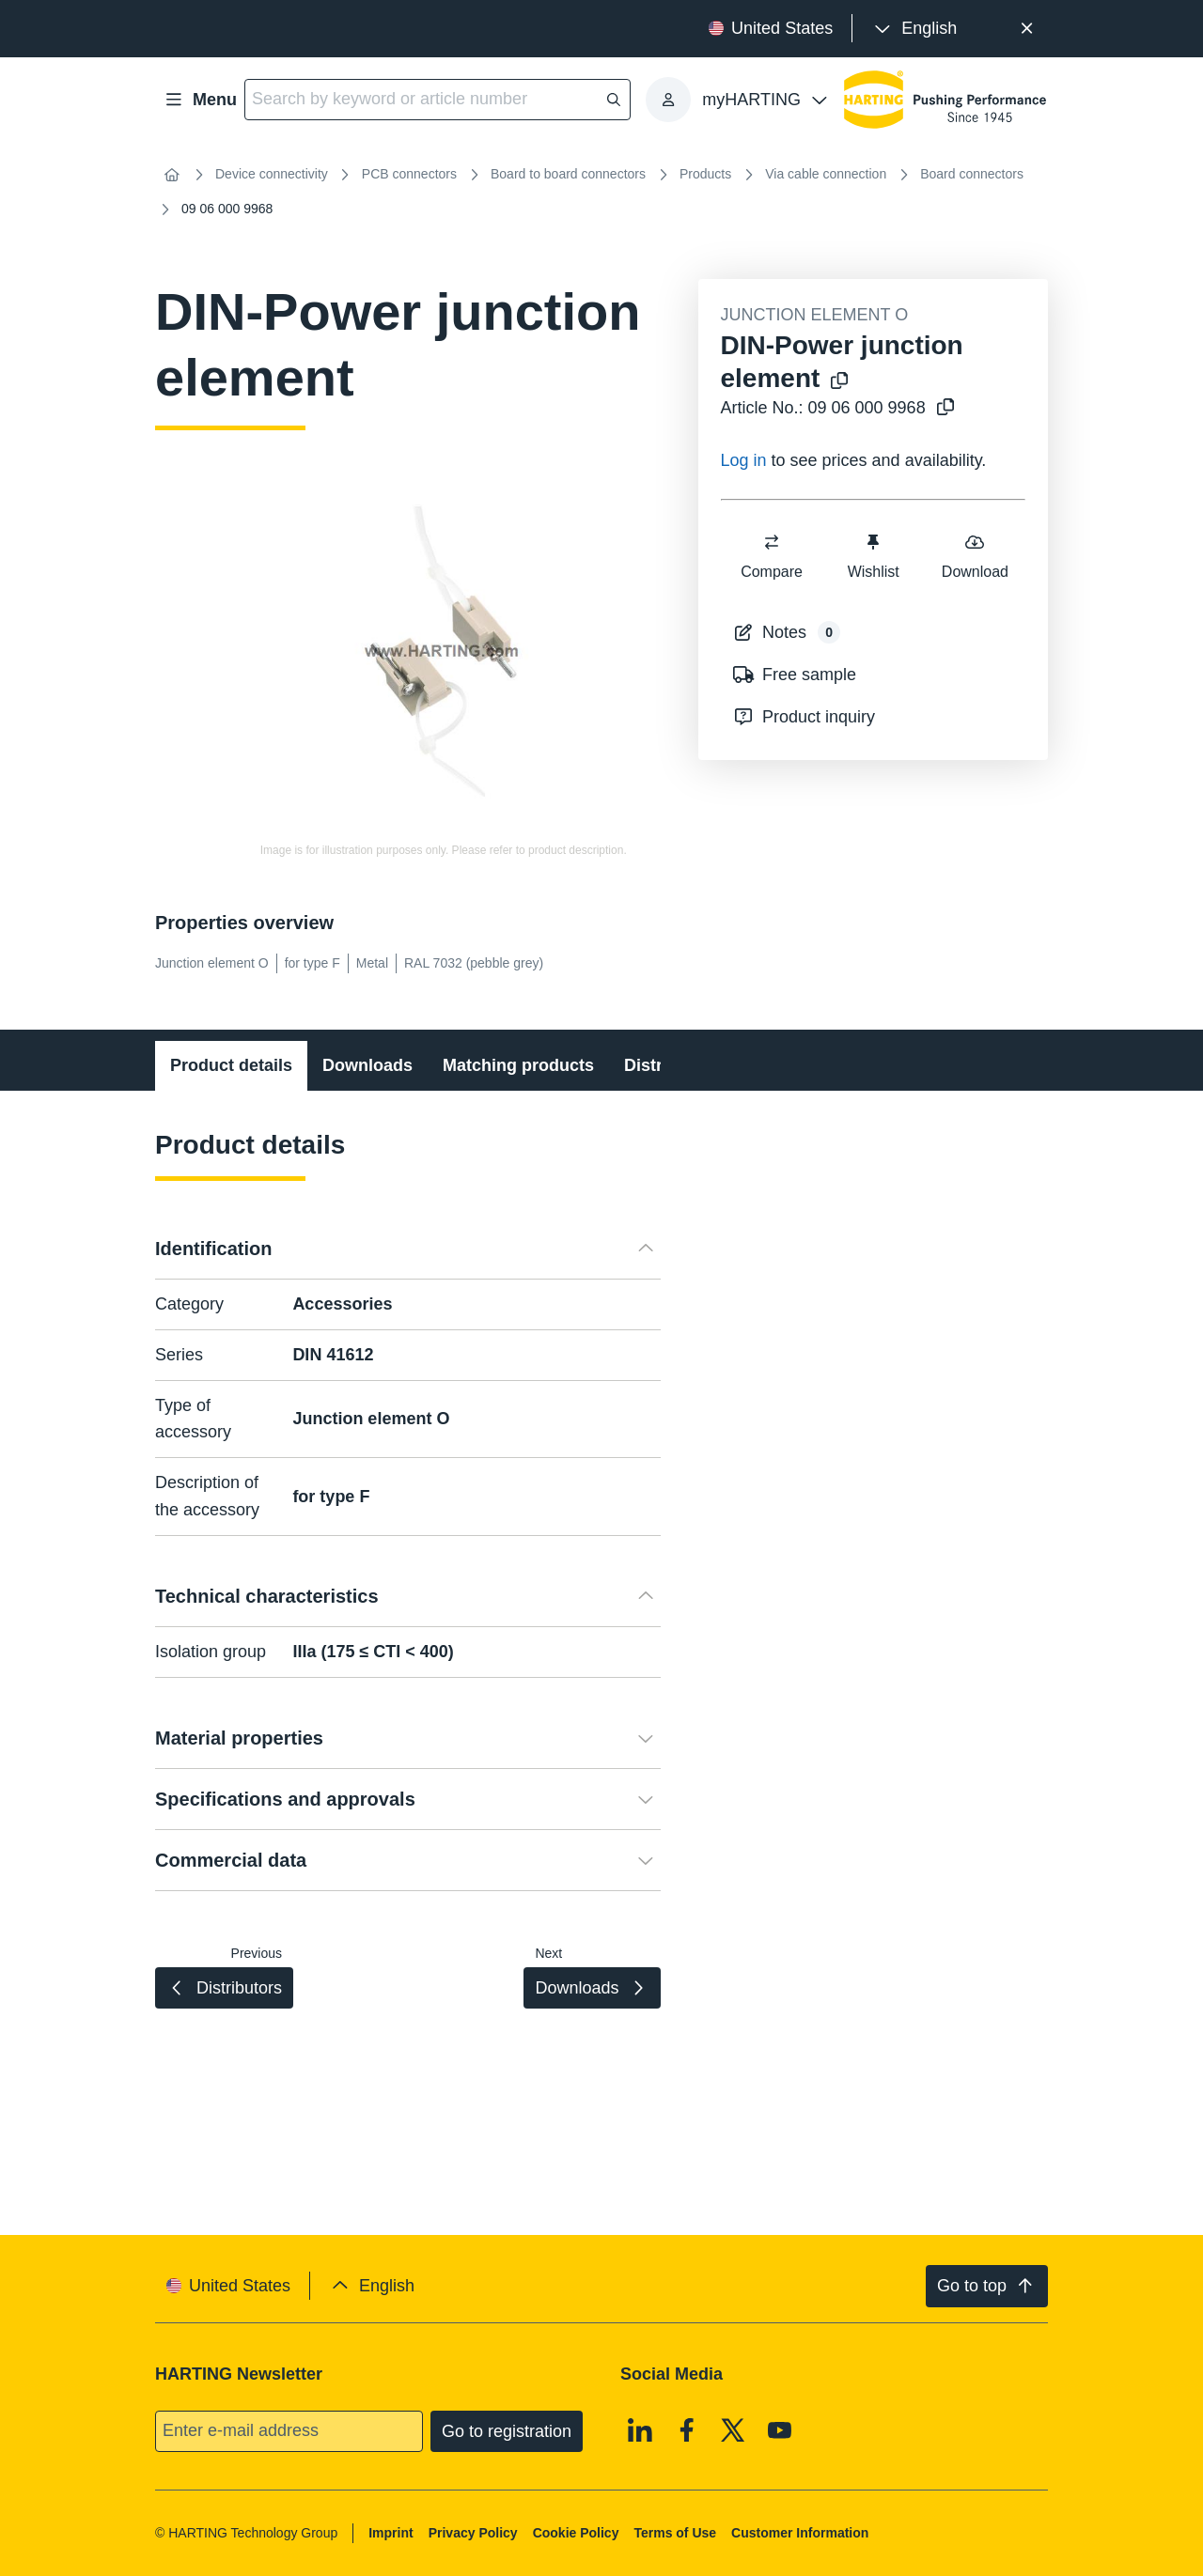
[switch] (771, 542)
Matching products (518, 1065)
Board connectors (971, 173)
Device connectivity (271, 173)
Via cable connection (825, 173)
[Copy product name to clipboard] (835, 381)
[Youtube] (780, 2429)
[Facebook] (687, 2429)
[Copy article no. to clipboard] (942, 408)
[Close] (1027, 29)
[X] (733, 2429)
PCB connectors (409, 173)
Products (705, 173)
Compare (772, 556)
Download (974, 556)
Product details (231, 1065)
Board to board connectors (568, 173)
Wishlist (872, 556)
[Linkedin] (640, 2429)
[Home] (172, 175)
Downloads (367, 1065)
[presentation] (914, 29)
